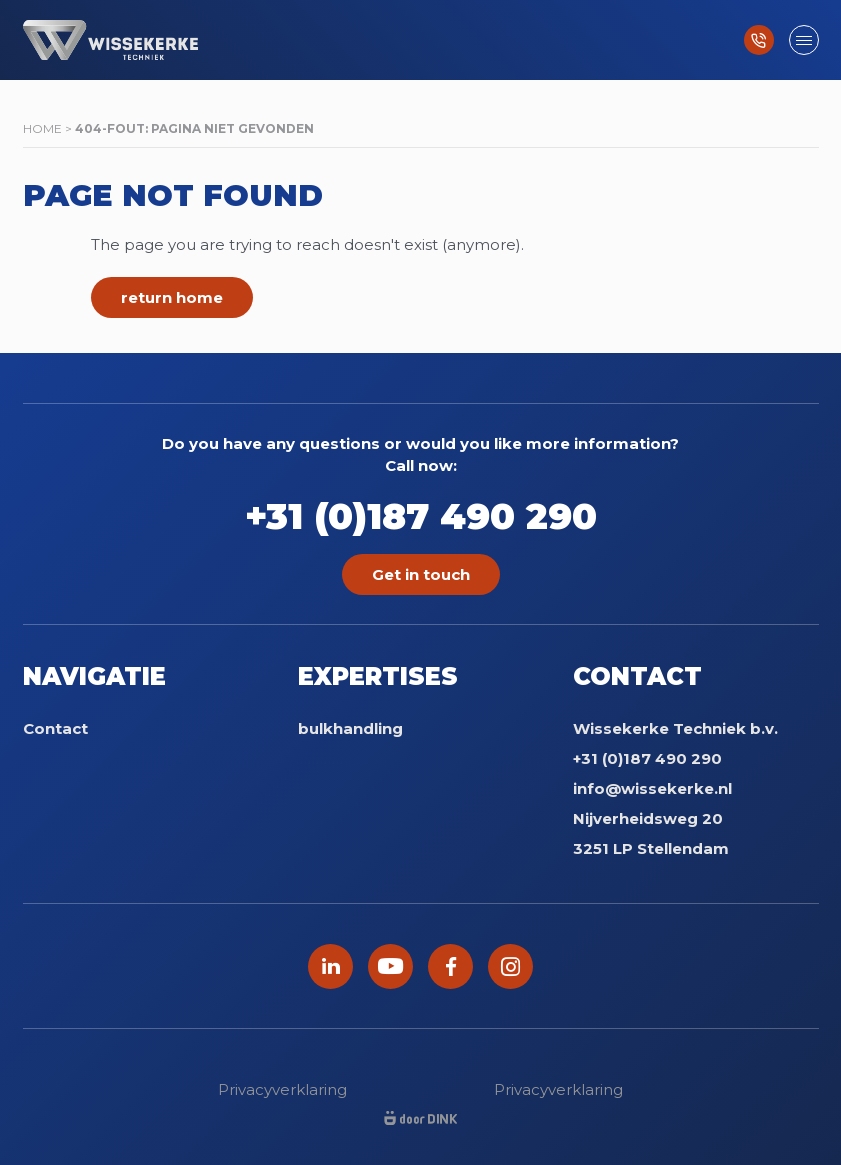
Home (42, 128)
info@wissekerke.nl (652, 788)
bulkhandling (350, 728)
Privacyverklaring (282, 1089)
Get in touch (421, 574)
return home (172, 297)
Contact (55, 728)
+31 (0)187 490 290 (421, 516)
